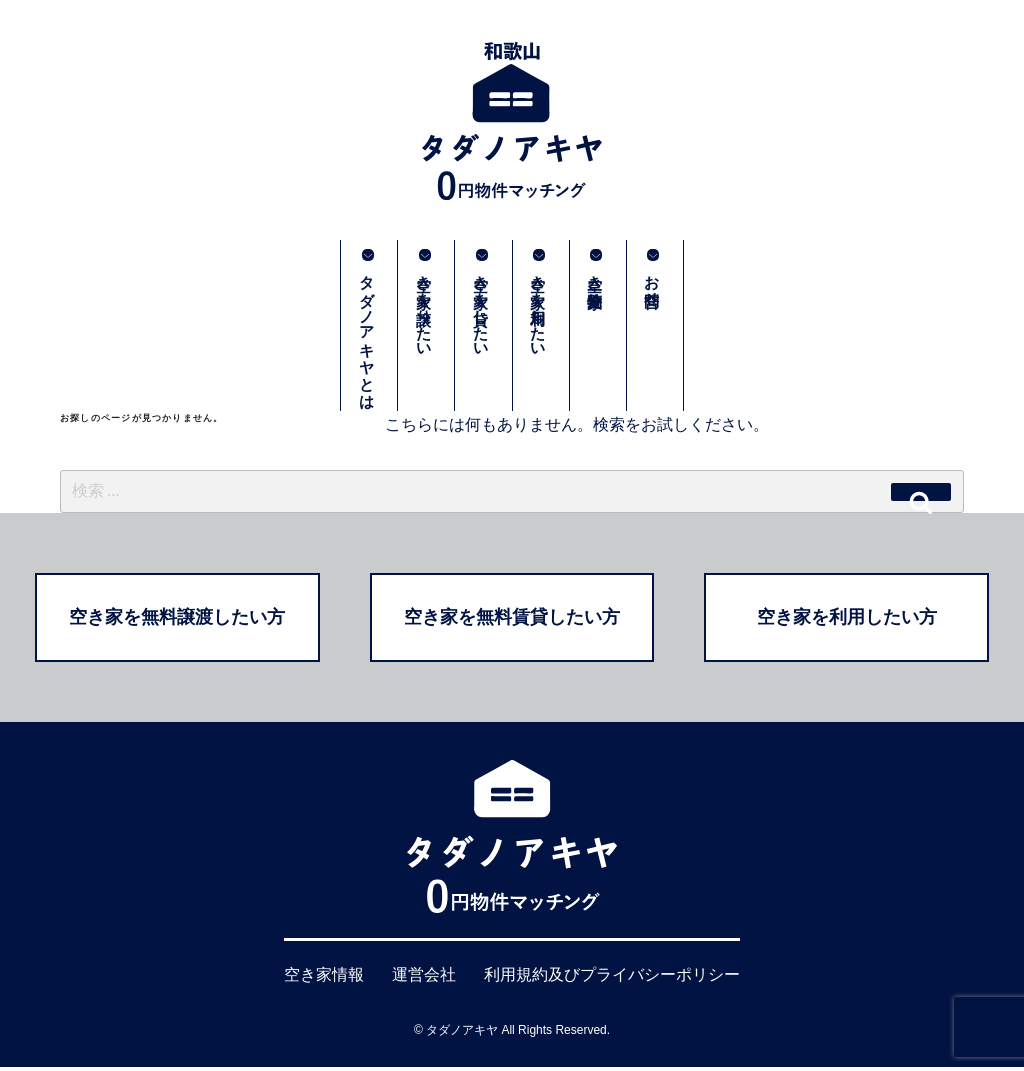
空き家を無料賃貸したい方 (512, 620)
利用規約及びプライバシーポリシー (612, 979)
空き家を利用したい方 (847, 620)
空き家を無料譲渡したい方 (177, 620)
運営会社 (424, 979)
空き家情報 (324, 979)
